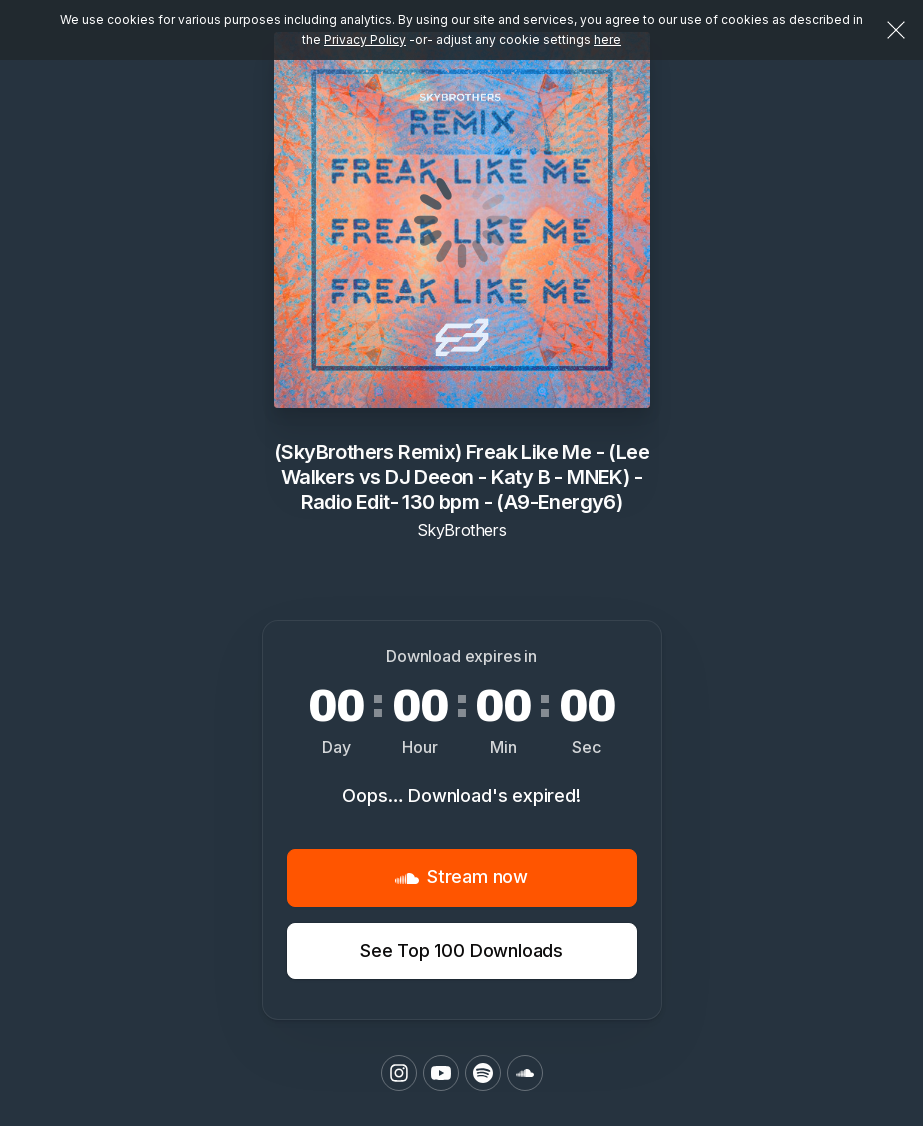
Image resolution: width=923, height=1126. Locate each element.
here (607, 39)
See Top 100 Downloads (461, 950)
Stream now (461, 878)
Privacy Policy (365, 39)
